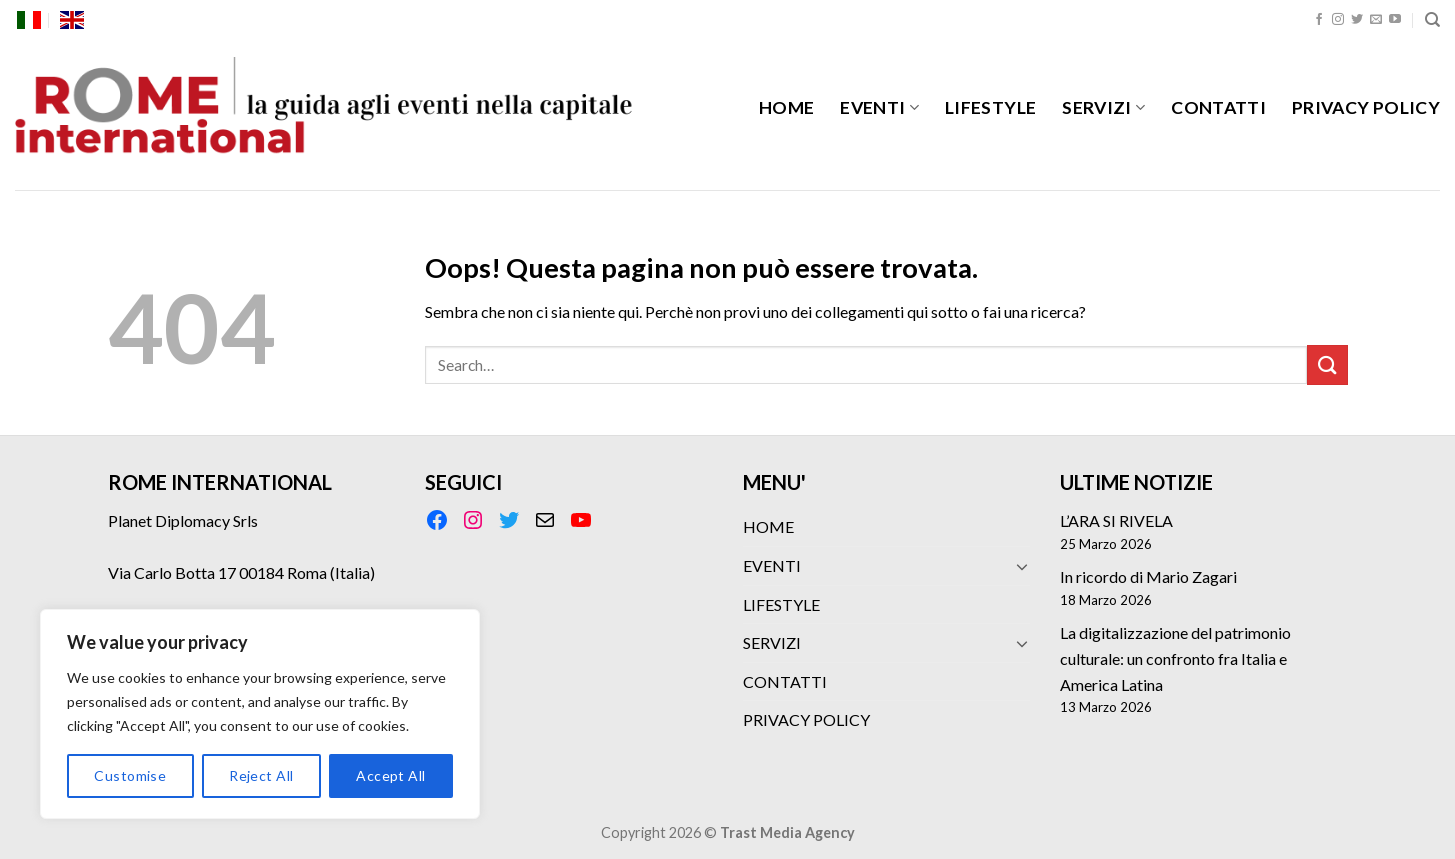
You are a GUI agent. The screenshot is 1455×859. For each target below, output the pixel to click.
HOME (786, 107)
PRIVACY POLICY (1366, 107)
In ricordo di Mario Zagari (1148, 576)
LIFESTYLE (990, 107)
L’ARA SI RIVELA (1116, 520)
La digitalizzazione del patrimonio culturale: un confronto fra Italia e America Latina (1175, 658)
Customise (130, 775)
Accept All (390, 775)
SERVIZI (1103, 107)
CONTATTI (1218, 107)
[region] (260, 714)
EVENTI (879, 107)
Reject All (261, 775)
